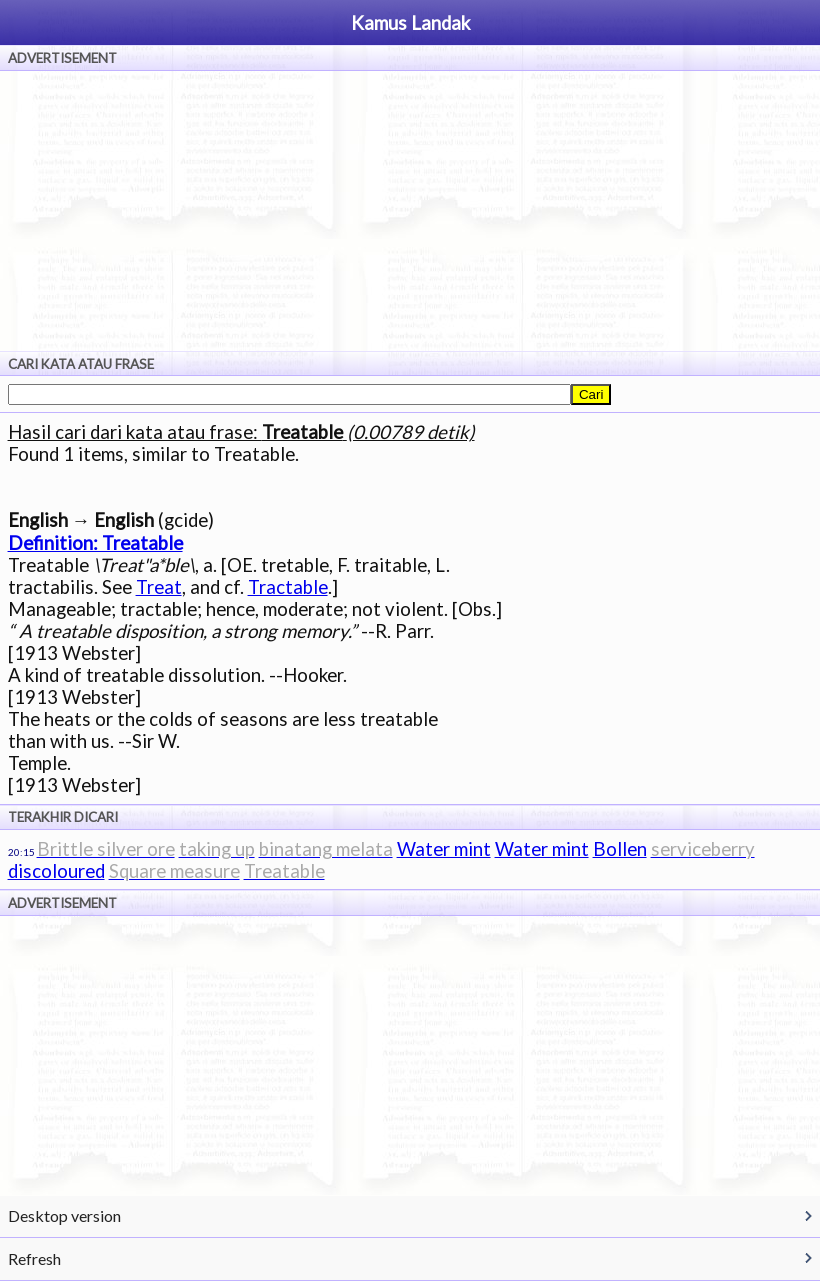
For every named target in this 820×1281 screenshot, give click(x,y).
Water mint (444, 849)
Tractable (288, 587)
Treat (159, 587)
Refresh (34, 1258)
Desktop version (64, 1215)
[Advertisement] (410, 211)
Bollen (620, 849)
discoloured (56, 871)
